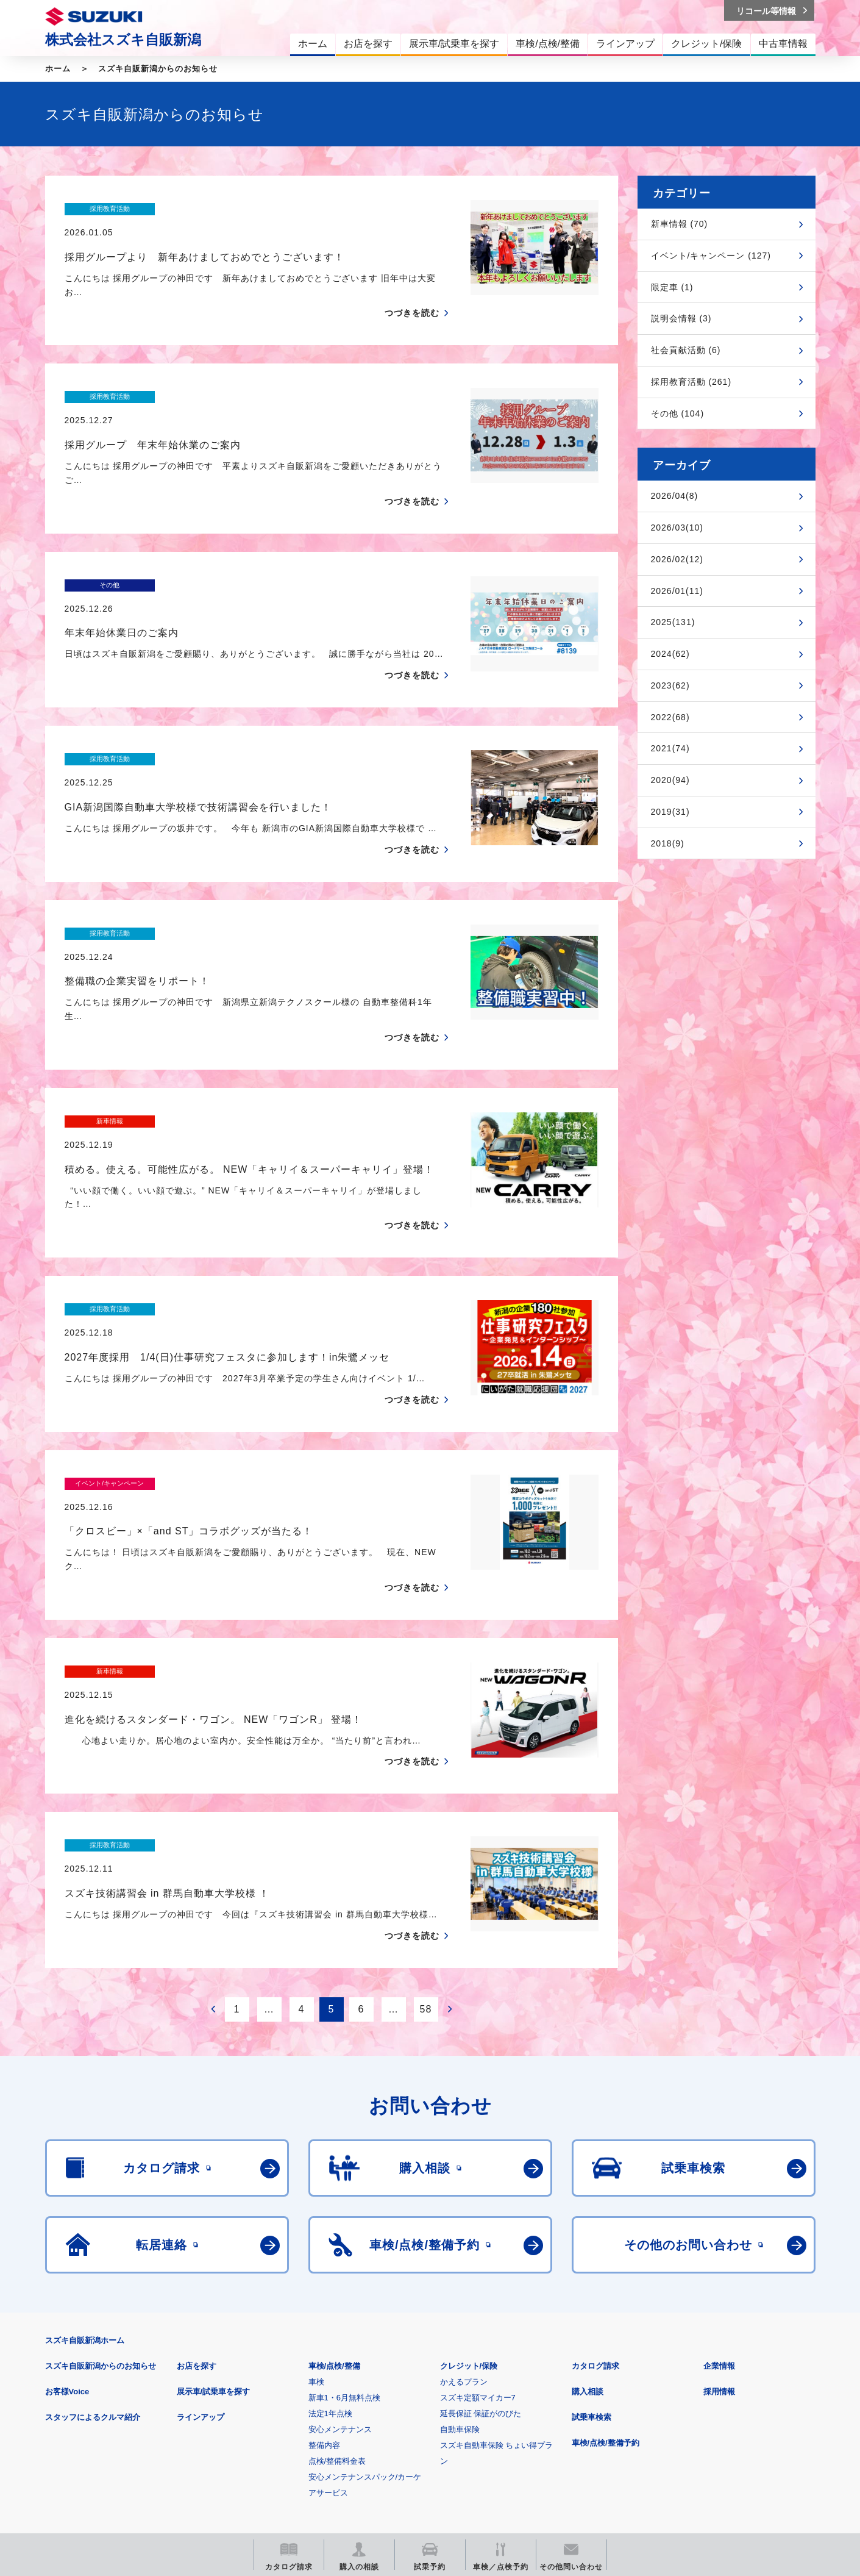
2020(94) (670, 780)
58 (426, 1831)
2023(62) (670, 685)
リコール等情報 (564, 2445)
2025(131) (673, 622)
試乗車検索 (591, 2239)
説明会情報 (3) (681, 318)
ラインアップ (200, 2239)
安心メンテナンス (340, 2251)
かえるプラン (464, 2204)
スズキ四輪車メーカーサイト (108, 2445)
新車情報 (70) (679, 224)
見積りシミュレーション (260, 2445)
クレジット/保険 (469, 2188)
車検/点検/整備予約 (605, 2265)
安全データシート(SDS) (87, 2384)
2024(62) (670, 654)
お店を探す (196, 2188)
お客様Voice (67, 2214)
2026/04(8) (674, 496)
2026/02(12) (677, 559)
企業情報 (719, 2188)
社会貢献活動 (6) (686, 350)
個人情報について (276, 2384)
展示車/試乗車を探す (214, 2214)
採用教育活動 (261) (691, 382)
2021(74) (670, 748)
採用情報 (719, 2214)
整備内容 (324, 2267)
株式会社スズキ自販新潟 (123, 40)
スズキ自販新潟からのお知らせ (158, 68)
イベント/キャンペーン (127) (711, 255)
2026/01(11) (677, 591)
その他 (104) (678, 413)
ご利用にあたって (187, 2384)
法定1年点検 (330, 2236)
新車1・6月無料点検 (344, 2220)
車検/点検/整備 (334, 2188)
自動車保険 (460, 2251)
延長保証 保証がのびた (481, 2236)
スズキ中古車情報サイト (715, 2445)
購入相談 (587, 2214)
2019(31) (670, 812)
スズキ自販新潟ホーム (84, 2162)
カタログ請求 (595, 2188)
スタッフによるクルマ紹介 (92, 2239)
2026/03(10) (677, 527)
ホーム (58, 68)
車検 (316, 2204)
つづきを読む (412, 290)
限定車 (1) (672, 287)
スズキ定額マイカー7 (478, 2220)
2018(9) (667, 843)
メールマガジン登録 (412, 2445)
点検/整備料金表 (337, 2283)
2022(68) (670, 717)
